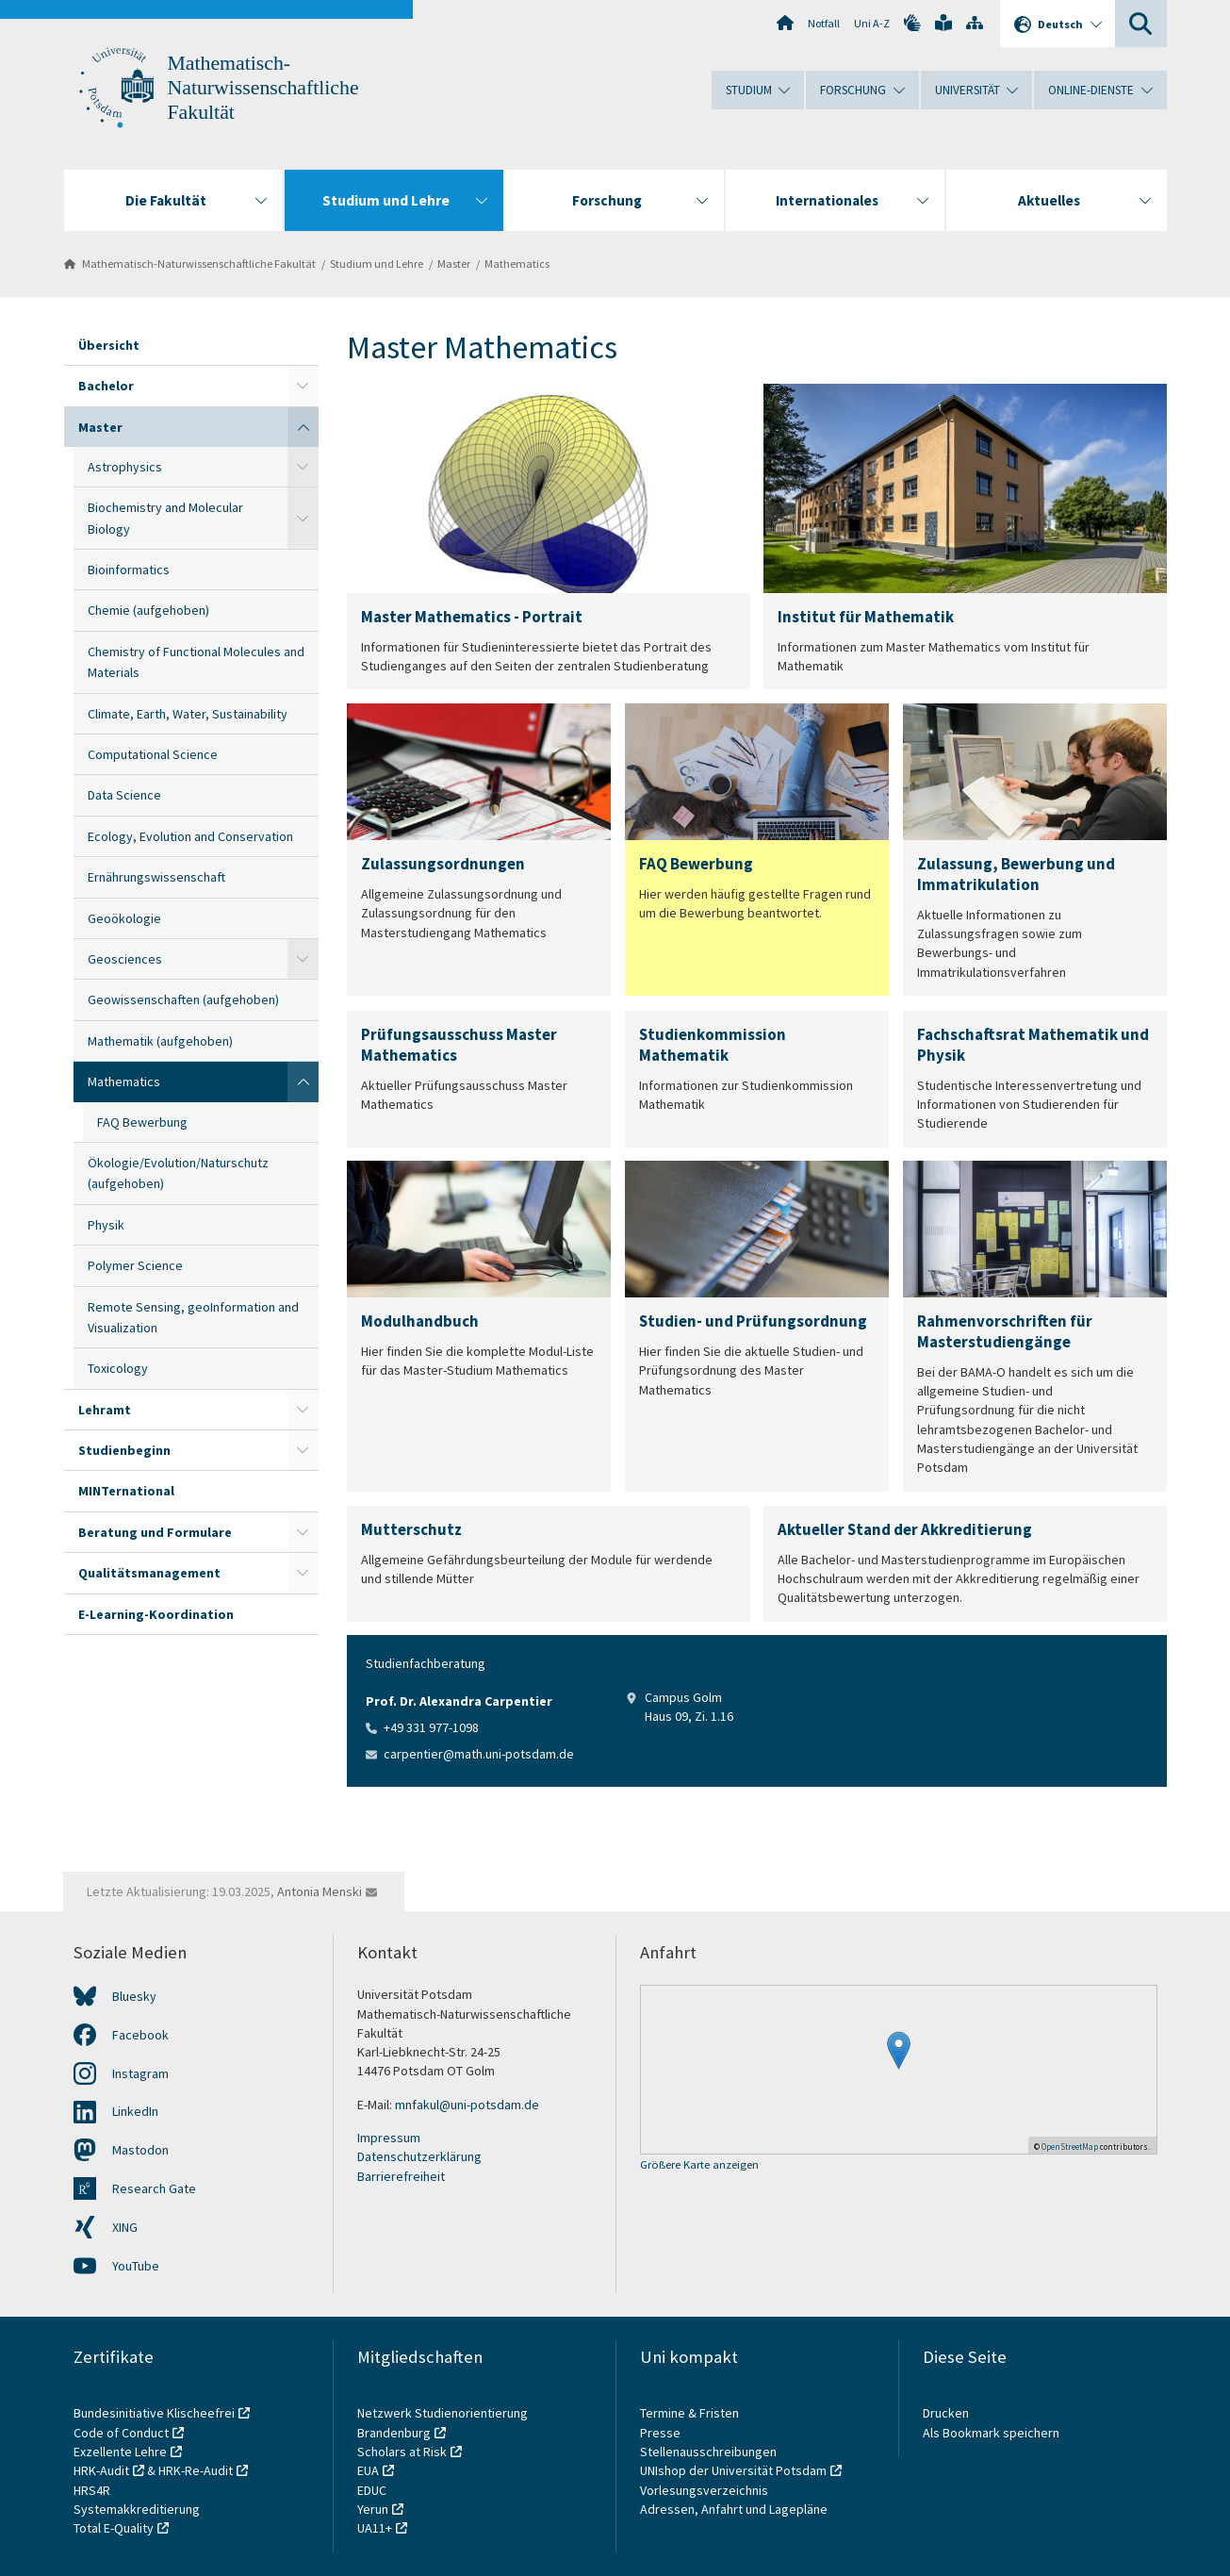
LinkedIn (135, 2111)
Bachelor (106, 385)
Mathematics (516, 263)
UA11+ (374, 2527)
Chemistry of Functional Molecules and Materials (196, 662)
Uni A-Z (872, 23)
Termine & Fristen (691, 2412)
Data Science (124, 794)
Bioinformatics (129, 569)
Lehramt (104, 1409)
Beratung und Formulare (155, 1532)
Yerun (372, 2509)
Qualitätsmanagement (149, 1572)
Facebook (140, 2034)
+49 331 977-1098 (431, 1727)
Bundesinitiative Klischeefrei (154, 2412)
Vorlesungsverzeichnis (705, 2490)
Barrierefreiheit (401, 2176)
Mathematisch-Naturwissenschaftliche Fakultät (263, 88)
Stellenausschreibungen (708, 2451)
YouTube (135, 2265)
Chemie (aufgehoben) (148, 610)
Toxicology (118, 1368)
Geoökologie (124, 918)
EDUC (371, 2490)
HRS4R (92, 2490)
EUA (368, 2470)
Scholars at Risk (402, 2451)
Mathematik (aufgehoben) (160, 1040)
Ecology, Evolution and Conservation (190, 836)
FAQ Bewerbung (142, 1122)
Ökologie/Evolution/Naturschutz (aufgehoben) (178, 1173)
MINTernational (126, 1490)
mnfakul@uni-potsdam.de (467, 2104)
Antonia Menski (319, 1891)
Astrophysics (125, 466)
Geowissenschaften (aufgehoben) (183, 999)
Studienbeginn (124, 1450)
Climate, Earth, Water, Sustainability (187, 713)
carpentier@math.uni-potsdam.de (479, 1753)
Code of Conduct (121, 2432)
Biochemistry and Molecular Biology (165, 518)
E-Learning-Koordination (156, 1614)
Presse (661, 2432)
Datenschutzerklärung (419, 2156)
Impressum (388, 2137)
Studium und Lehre (376, 263)
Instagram (140, 2073)
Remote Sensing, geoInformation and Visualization (193, 1317)
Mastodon (140, 2149)
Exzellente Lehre (120, 2451)
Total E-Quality (114, 2527)
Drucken (946, 2412)
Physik (106, 1224)
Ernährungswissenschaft (156, 876)
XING (125, 2227)
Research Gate (154, 2188)
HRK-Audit (101, 2470)
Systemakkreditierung (137, 2509)
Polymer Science (135, 1265)
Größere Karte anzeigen (699, 2165)
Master (453, 263)
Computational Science (153, 754)
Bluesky (134, 1996)
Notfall (824, 23)
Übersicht (108, 345)
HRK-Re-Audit (195, 2470)
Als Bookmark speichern (991, 2432)
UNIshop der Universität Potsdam (733, 2470)
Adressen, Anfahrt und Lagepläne (734, 2509)
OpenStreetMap (1069, 2146)
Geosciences (125, 958)
